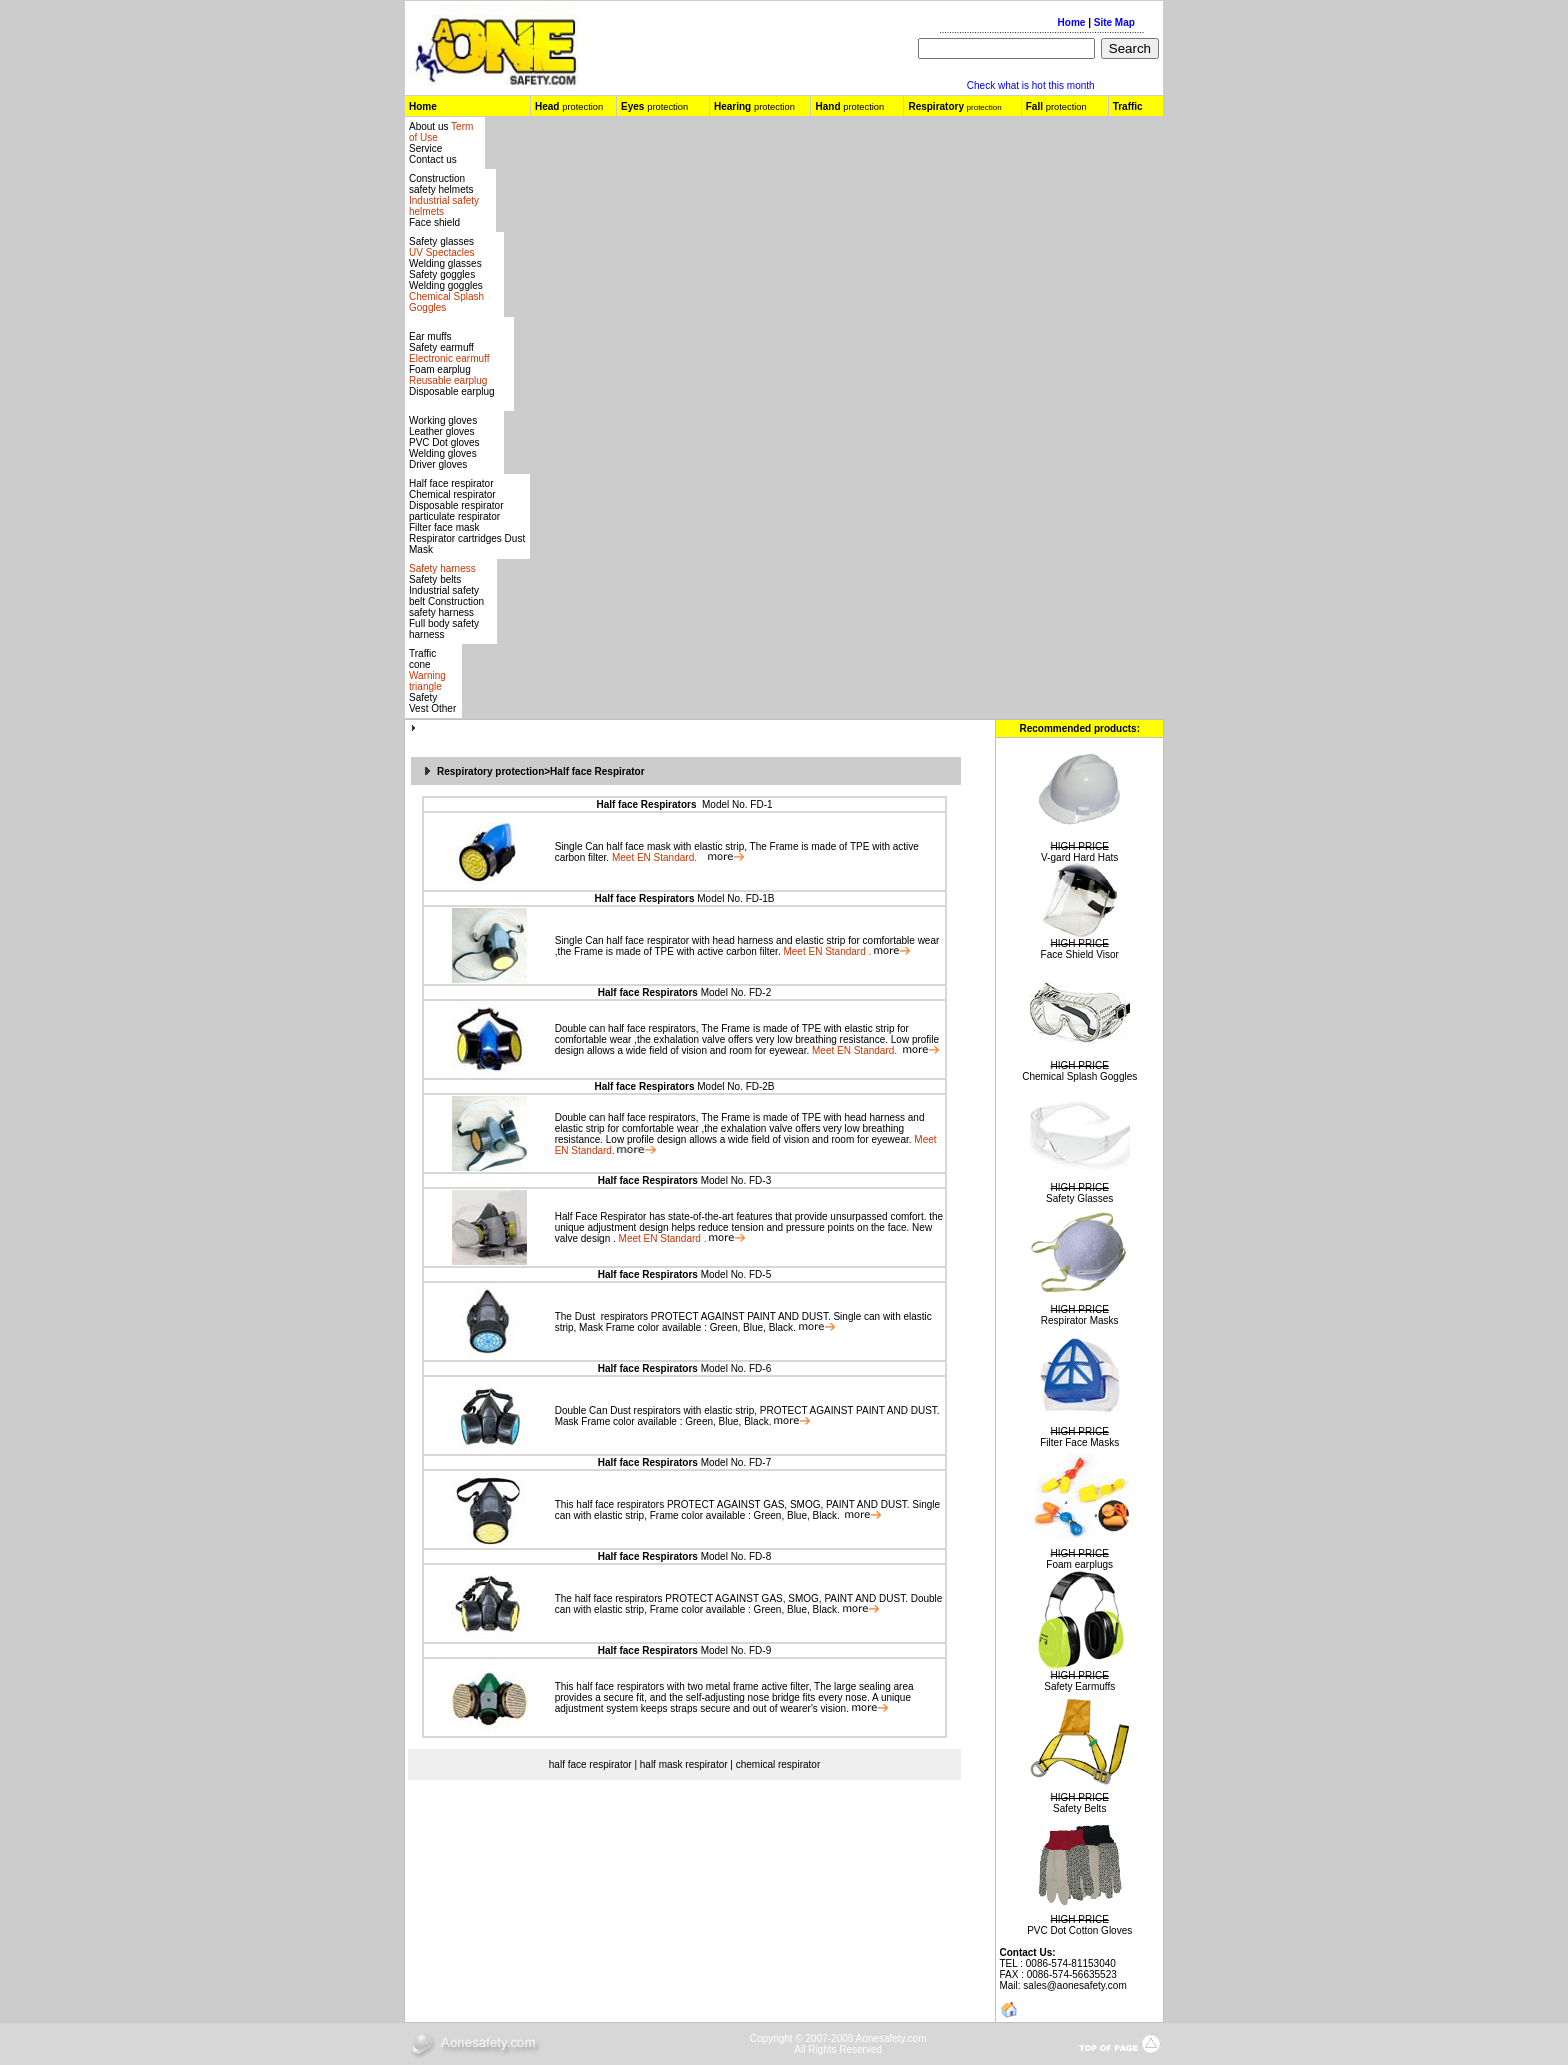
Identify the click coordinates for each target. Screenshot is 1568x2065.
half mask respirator (684, 1764)
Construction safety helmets (441, 184)
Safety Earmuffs (1079, 1686)
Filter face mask (444, 527)
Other (443, 708)
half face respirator (647, 940)
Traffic (1128, 106)
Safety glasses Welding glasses (445, 252)
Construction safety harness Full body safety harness (446, 618)
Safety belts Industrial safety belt (444, 590)
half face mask (638, 846)
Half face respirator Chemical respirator (452, 489)
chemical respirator (778, 1764)
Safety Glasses (1079, 1198)
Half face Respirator (597, 771)
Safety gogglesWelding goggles (446, 291)
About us (430, 126)
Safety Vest (423, 703)
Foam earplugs (1079, 1564)
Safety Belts (1079, 1808)
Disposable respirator (456, 505)
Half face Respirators (646, 804)
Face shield (434, 222)
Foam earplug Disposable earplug (452, 380)
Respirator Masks (1080, 1320)
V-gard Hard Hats (1079, 857)
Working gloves (443, 420)
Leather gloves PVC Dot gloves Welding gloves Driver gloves (444, 448)
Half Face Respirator (601, 1216)
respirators (623, 1316)
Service (425, 148)
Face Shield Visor (1080, 954)
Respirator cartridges (455, 538)
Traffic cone (422, 659)
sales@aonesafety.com (1074, 1985)
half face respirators (650, 1028)
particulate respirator (454, 516)
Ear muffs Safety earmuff (449, 347)
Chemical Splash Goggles (1079, 1076)
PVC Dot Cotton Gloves (1079, 1930)
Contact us (433, 159)
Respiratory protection (490, 771)
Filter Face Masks (1079, 1442)
